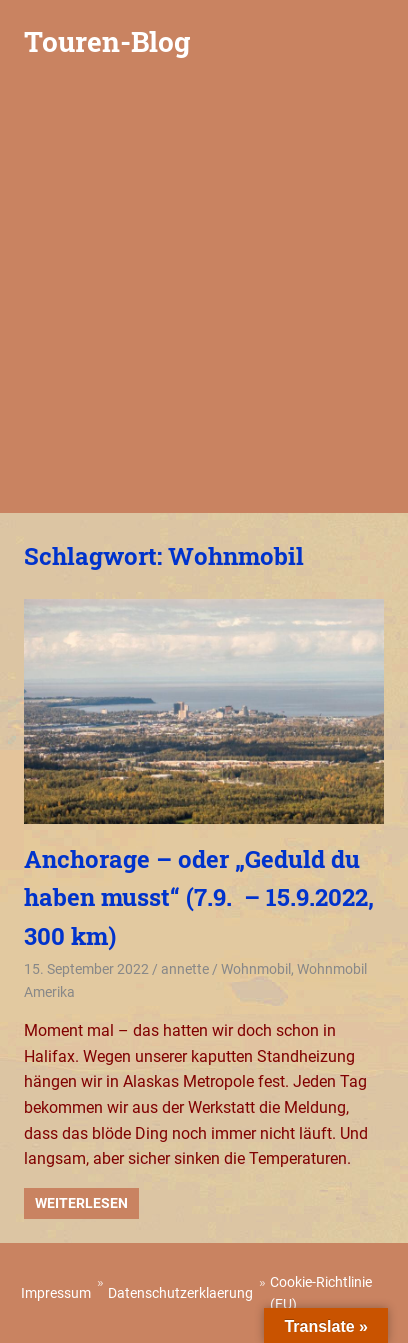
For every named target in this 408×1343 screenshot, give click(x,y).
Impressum (56, 1293)
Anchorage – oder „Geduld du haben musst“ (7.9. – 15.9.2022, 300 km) (199, 897)
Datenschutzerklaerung (180, 1293)
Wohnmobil (256, 969)
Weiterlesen (81, 1203)
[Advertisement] (204, 299)
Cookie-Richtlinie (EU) (321, 1293)
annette (185, 969)
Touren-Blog (107, 41)
